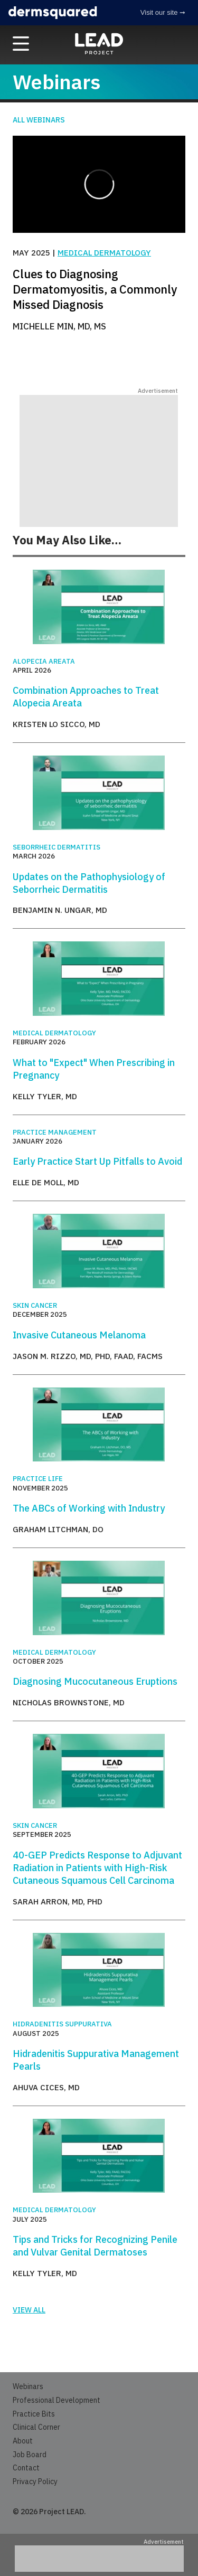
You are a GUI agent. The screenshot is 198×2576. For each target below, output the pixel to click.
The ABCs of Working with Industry (89, 1508)
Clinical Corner (36, 2427)
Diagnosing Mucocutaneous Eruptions (95, 1681)
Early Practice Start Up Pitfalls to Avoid (97, 1161)
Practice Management (55, 1132)
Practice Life (38, 1478)
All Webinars (39, 120)
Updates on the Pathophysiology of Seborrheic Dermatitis (89, 883)
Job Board (29, 2454)
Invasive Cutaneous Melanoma (79, 1335)
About (23, 2441)
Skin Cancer (35, 1305)
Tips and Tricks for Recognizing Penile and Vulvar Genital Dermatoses (95, 2245)
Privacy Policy (35, 2481)
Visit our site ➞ (162, 12)
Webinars (28, 2386)
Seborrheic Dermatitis (56, 847)
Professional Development (56, 2400)
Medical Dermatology (104, 253)
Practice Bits (34, 2414)
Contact (26, 2468)
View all (29, 2310)
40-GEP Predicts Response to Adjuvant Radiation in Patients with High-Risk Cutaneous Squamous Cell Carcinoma (97, 1867)
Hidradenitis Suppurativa (62, 2024)
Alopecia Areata (44, 661)
